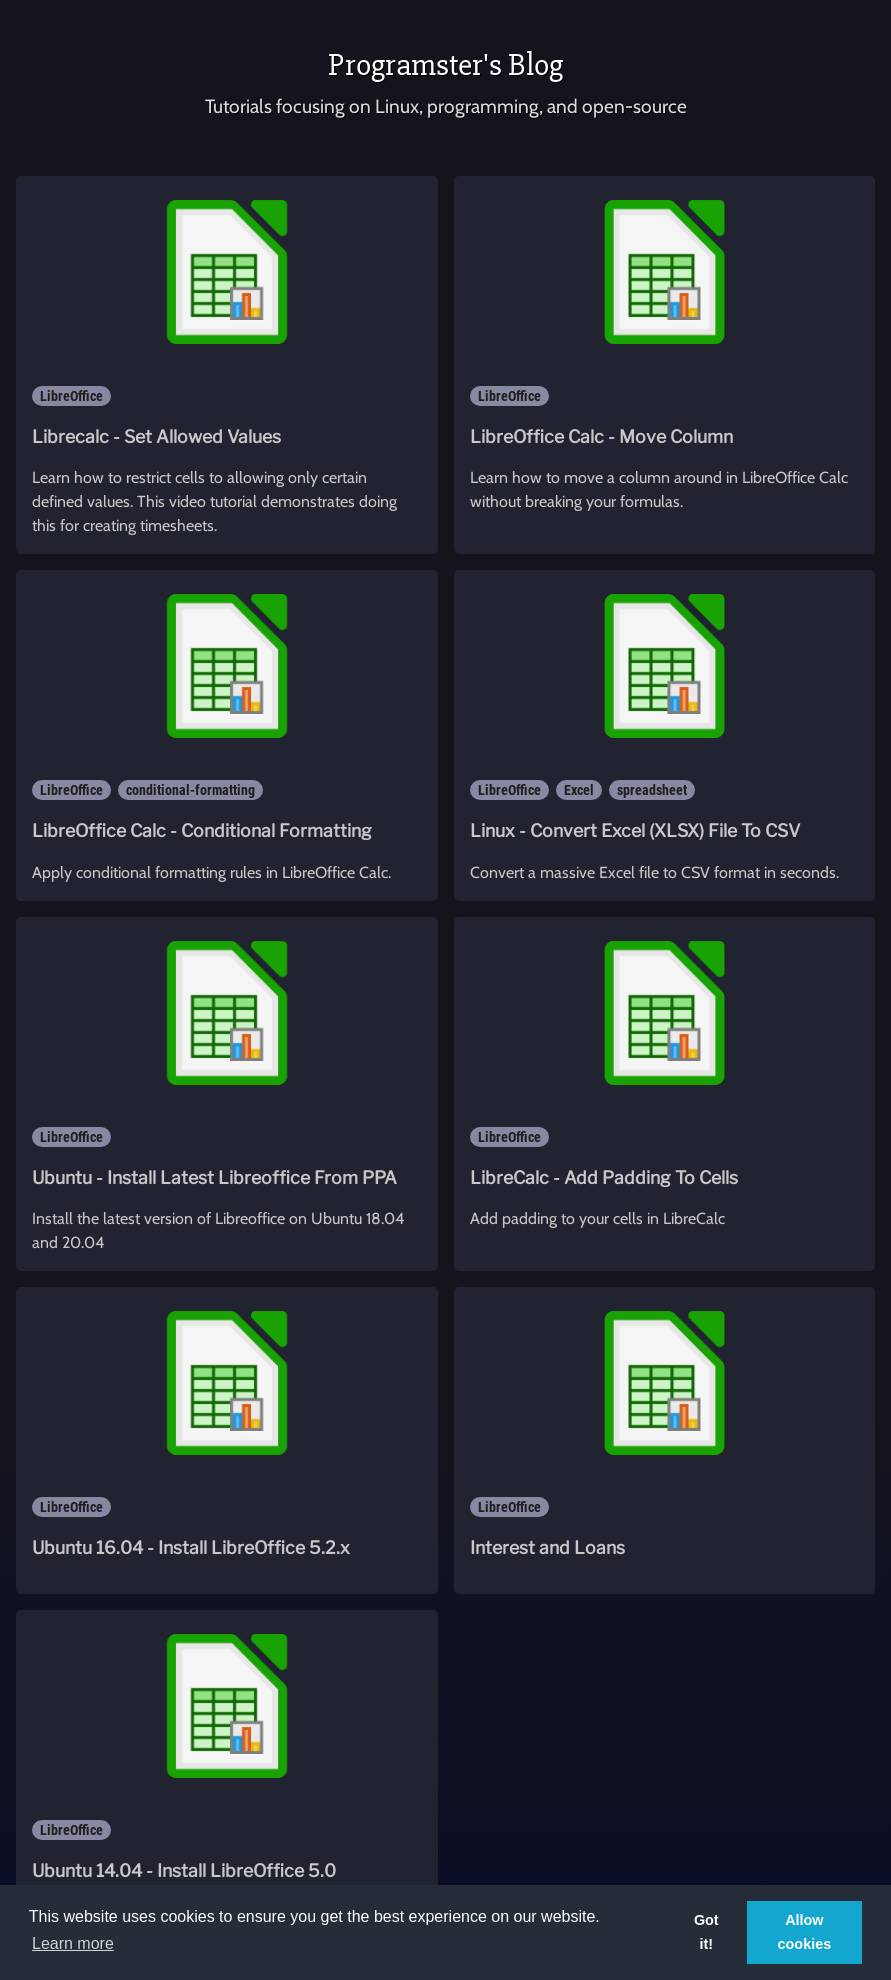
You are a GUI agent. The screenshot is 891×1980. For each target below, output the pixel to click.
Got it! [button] (706, 1932)
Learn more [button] (73, 1943)
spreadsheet (652, 790)
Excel (579, 790)
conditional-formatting (190, 790)
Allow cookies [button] (805, 1932)
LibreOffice (71, 396)
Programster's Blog (445, 64)
